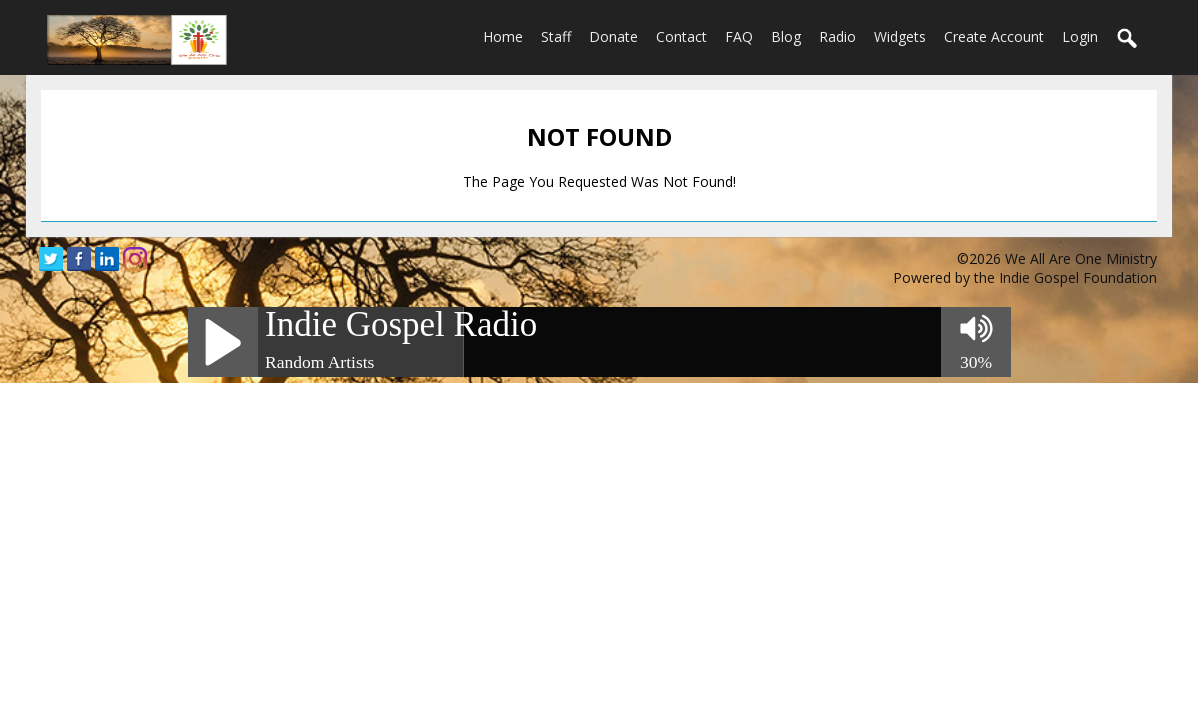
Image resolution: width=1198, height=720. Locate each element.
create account (994, 36)
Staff (556, 36)
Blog (786, 36)
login (1080, 36)
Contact (681, 36)
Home (503, 36)
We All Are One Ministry (1081, 258)
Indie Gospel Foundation (1078, 277)
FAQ (739, 36)
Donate (613, 36)
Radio (837, 36)
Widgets (900, 36)
